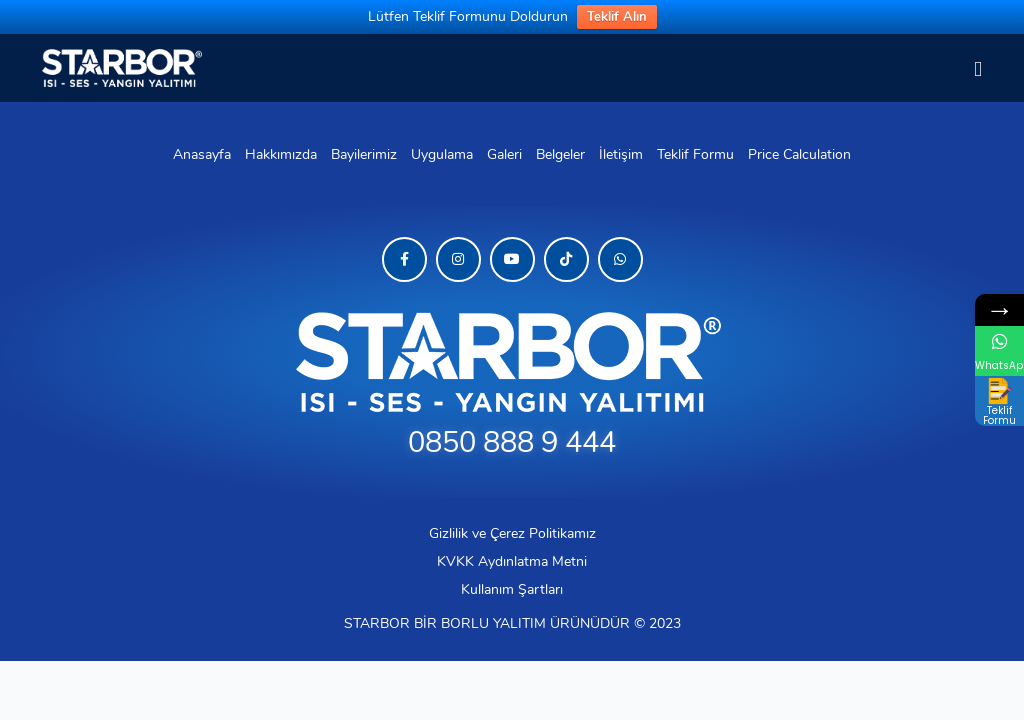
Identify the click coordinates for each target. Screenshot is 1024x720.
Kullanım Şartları (512, 589)
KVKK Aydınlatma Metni (512, 561)
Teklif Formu (695, 154)
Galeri (504, 154)
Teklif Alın (617, 17)
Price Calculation (799, 154)
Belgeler (560, 154)
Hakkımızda (281, 154)
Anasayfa (202, 154)
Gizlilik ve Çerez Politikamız (512, 533)
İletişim (621, 154)
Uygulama (442, 154)
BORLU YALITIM (493, 623)
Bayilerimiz (364, 154)
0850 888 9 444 (512, 442)
